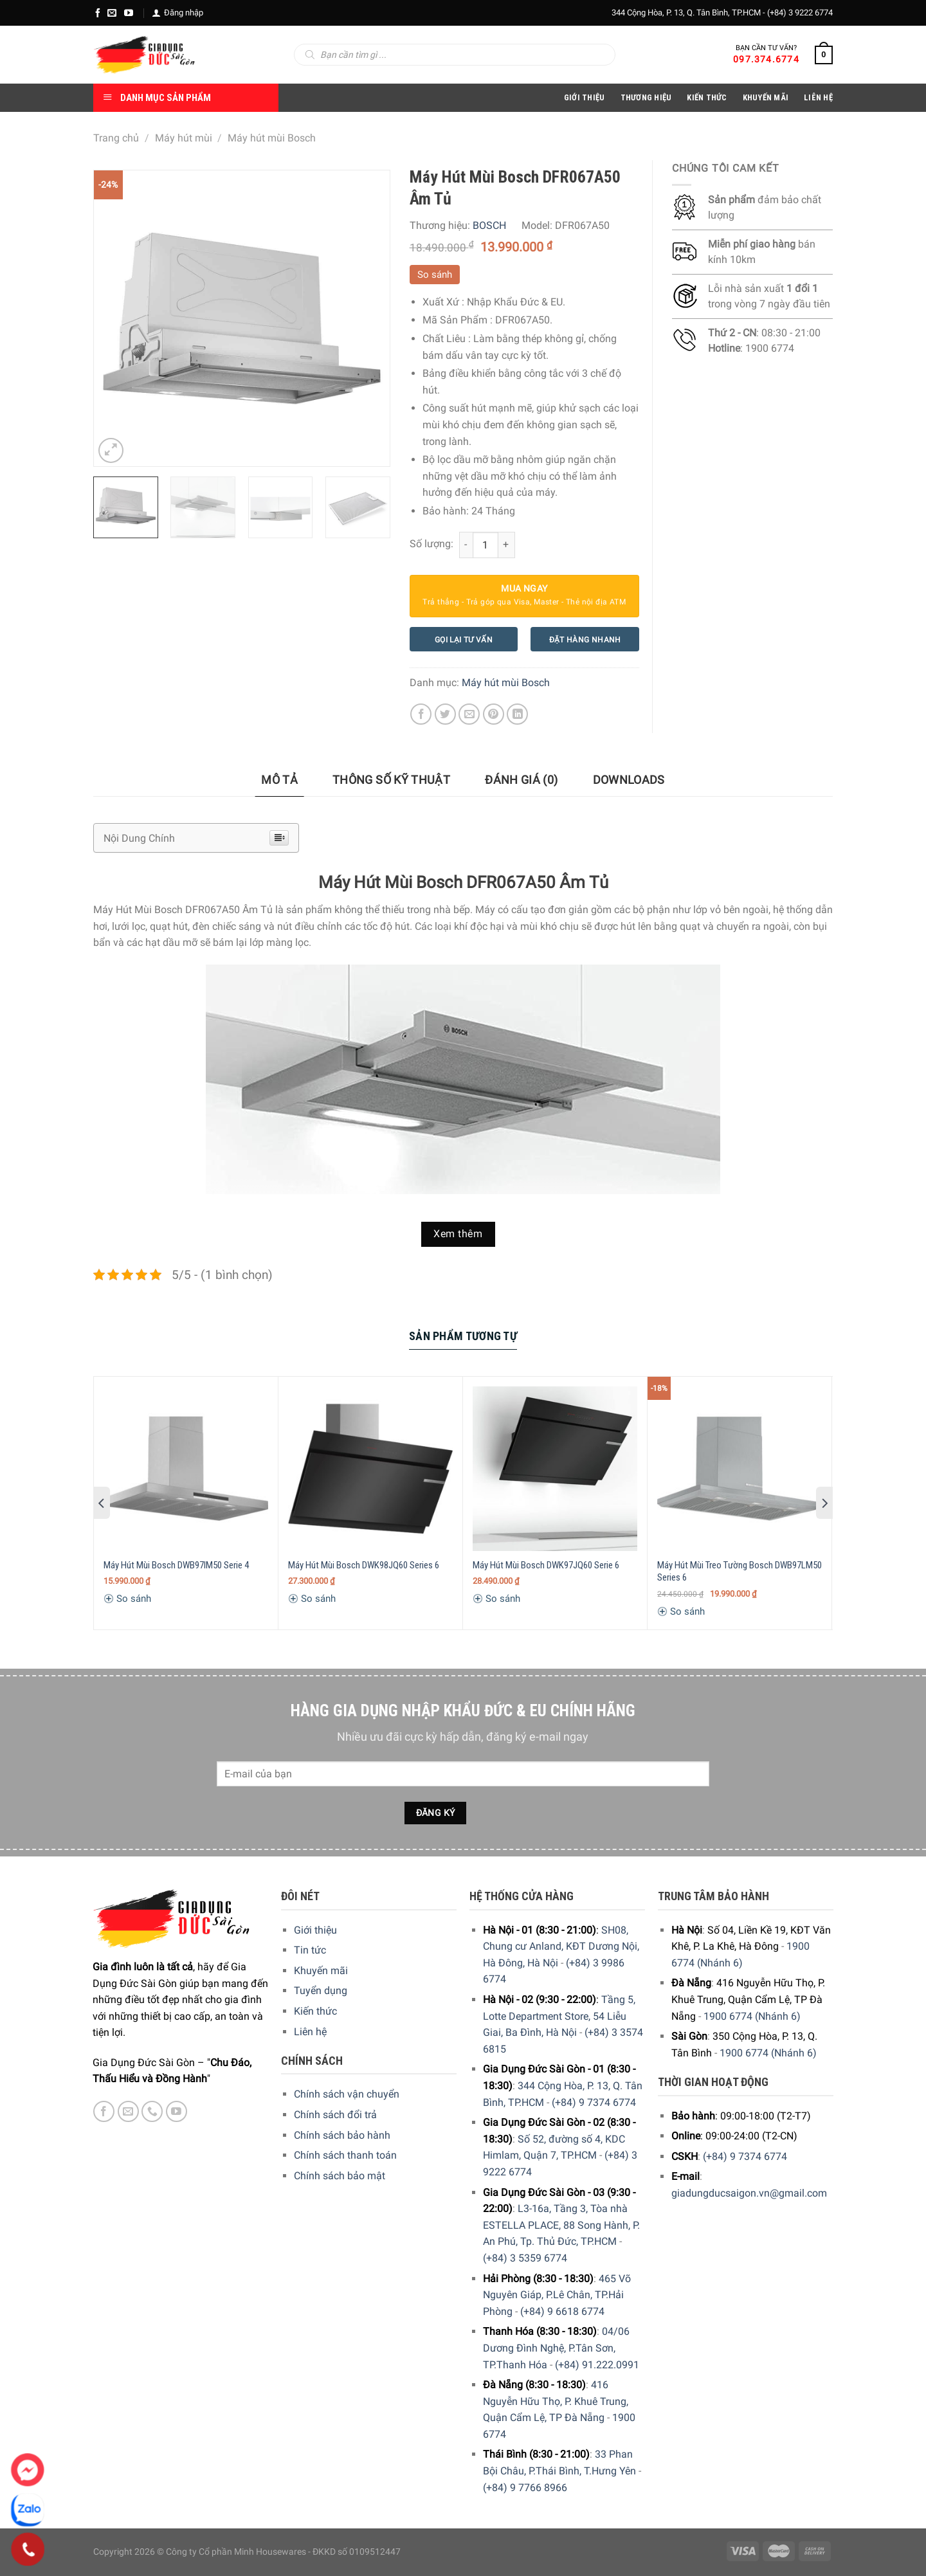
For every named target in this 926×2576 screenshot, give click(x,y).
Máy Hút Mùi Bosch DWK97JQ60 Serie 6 (546, 1565)
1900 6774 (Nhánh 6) (752, 2016)
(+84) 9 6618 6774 (562, 2311)
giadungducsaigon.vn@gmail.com (749, 2193)
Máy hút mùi (183, 138)
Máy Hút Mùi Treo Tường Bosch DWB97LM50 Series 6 (739, 1571)
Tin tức (310, 1950)
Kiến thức (707, 97)
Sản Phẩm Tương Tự (463, 1336)
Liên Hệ (818, 97)
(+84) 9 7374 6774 (594, 2102)
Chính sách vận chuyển (346, 2094)
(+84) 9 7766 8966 (525, 2487)
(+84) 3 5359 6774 (525, 2258)
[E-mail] (111, 13)
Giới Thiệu (584, 97)
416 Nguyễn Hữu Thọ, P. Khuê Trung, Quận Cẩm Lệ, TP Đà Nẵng (555, 2401)
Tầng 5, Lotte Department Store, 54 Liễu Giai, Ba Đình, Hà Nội (559, 2015)
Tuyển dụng (320, 1990)
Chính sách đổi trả (335, 2115)
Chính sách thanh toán (345, 2155)
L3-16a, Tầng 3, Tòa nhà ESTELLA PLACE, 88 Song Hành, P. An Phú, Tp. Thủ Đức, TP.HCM (561, 2224)
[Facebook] (97, 13)
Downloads (629, 779)
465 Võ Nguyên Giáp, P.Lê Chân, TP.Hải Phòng (557, 2294)
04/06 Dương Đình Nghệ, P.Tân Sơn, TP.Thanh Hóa (556, 2347)
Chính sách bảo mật (339, 2176)
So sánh (434, 274)
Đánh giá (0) (521, 779)
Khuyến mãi (321, 1970)
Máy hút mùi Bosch (272, 138)
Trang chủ (116, 138)
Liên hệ (310, 2032)
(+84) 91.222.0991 (597, 2365)
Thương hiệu (646, 97)
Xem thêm (457, 1234)
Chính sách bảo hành (342, 2135)
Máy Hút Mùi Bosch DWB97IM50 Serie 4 (176, 1565)
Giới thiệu (315, 1930)
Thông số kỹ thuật (391, 779)
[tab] (279, 780)
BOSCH (489, 225)
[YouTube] (128, 13)
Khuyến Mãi (766, 97)
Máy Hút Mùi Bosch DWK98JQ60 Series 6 (363, 1565)
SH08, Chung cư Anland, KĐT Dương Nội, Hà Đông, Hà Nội (561, 1946)
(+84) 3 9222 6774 (800, 12)
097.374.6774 (766, 59)
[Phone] (28, 2549)
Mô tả (279, 779)
